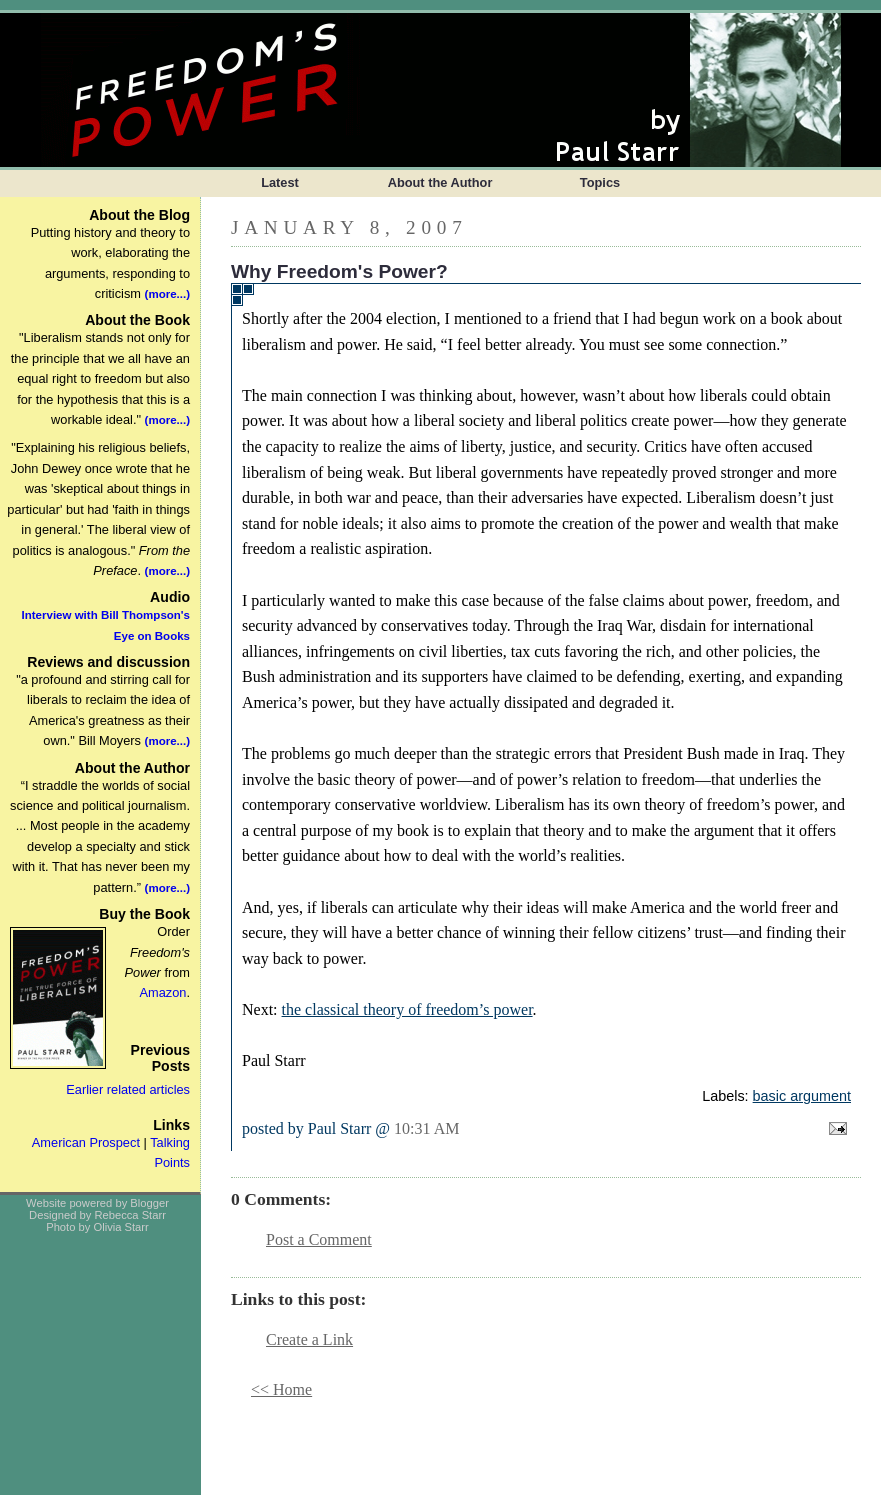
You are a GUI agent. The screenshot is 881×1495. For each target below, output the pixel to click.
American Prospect (86, 1142)
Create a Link (309, 1339)
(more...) (167, 294)
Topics (600, 182)
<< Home (281, 1389)
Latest (280, 182)
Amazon (162, 992)
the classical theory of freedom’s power (407, 1009)
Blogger (149, 1203)
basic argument (802, 1096)
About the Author (440, 182)
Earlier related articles (128, 1089)
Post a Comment (319, 1239)
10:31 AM (426, 1128)
